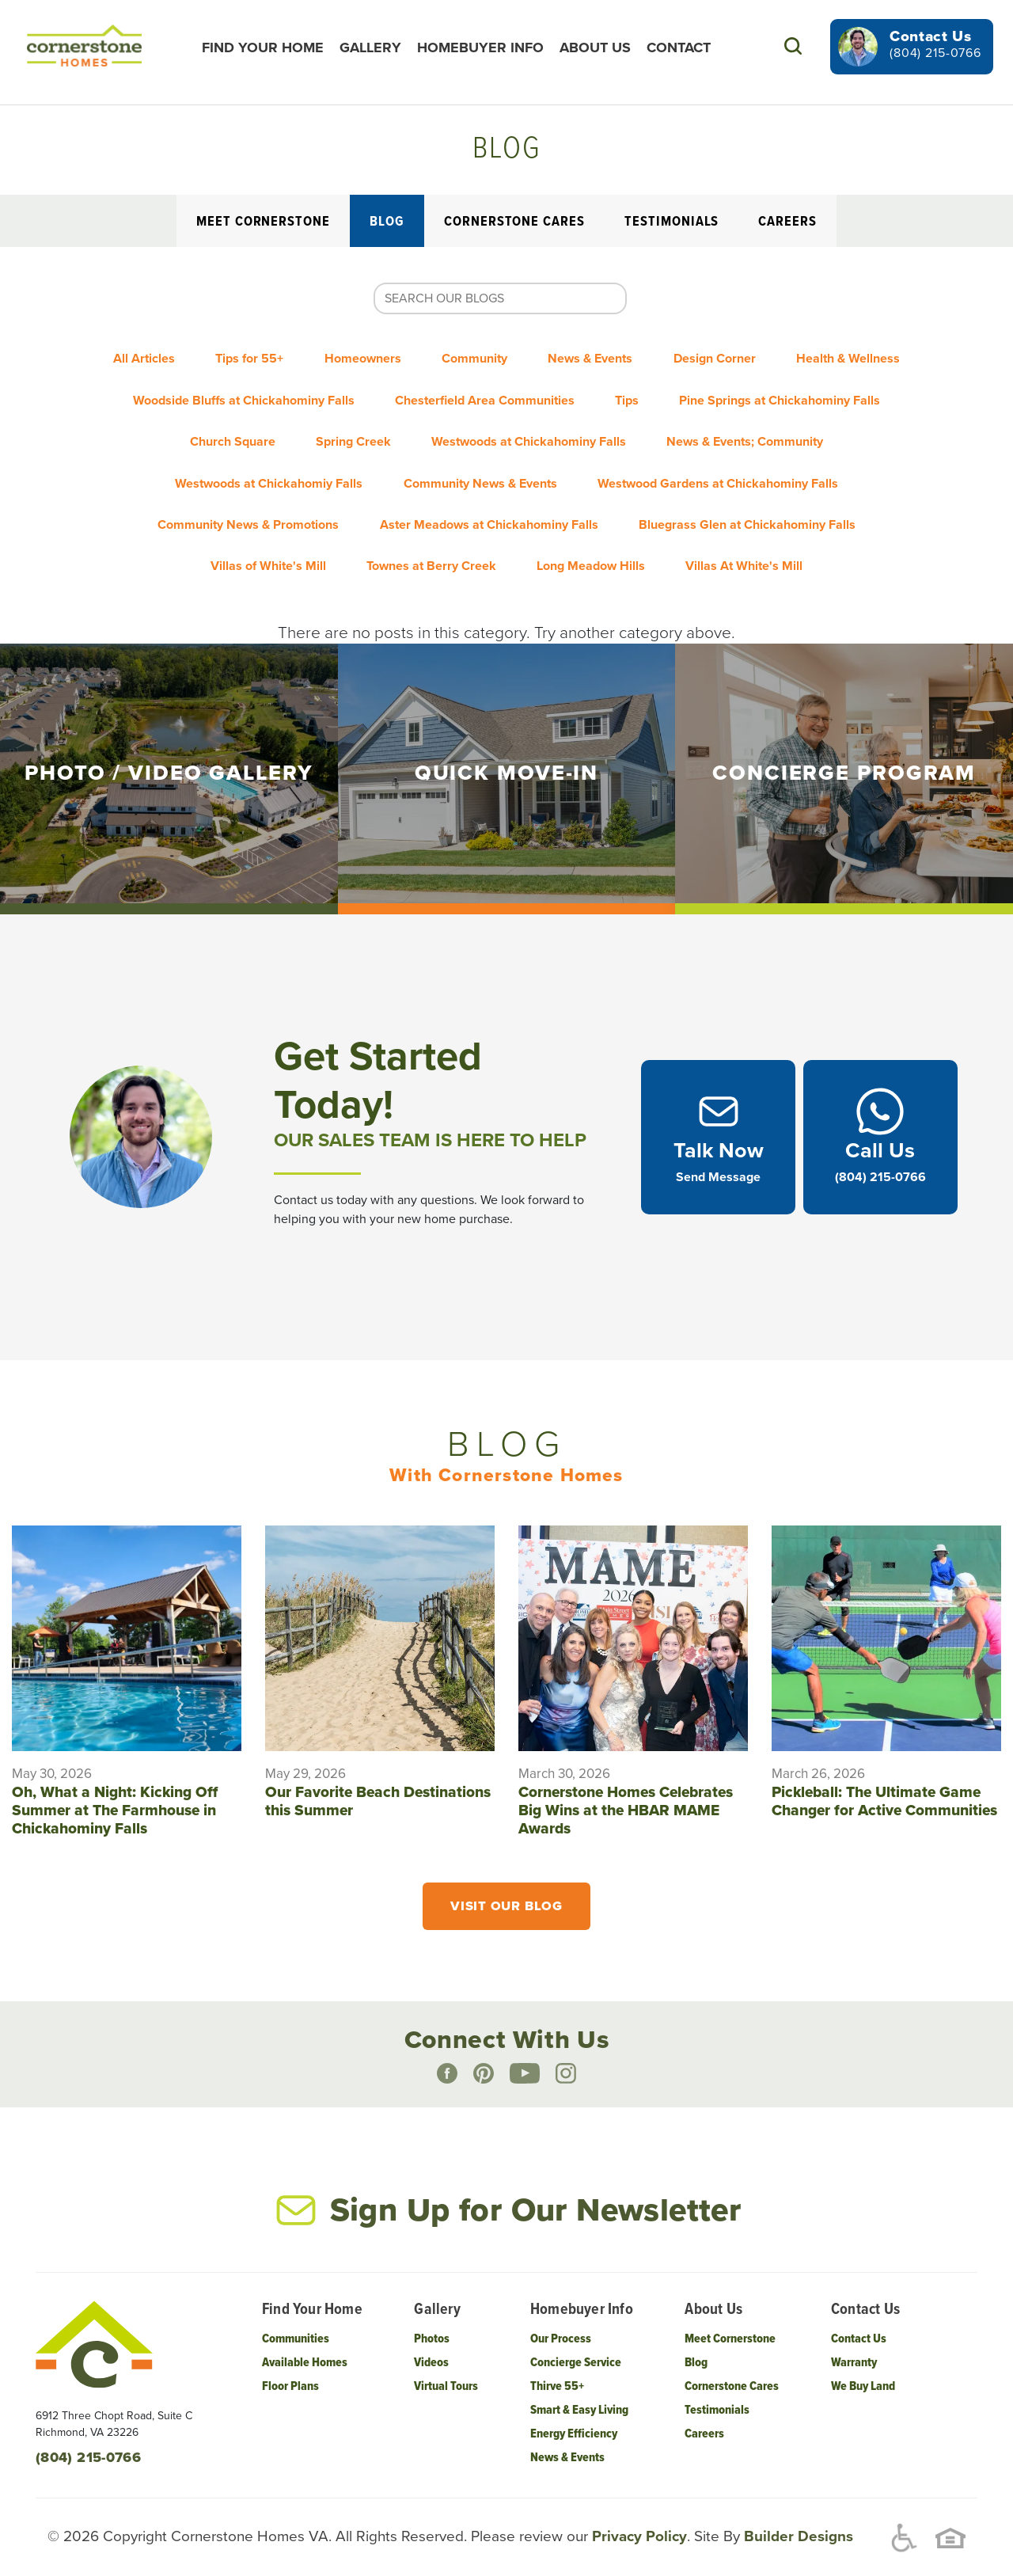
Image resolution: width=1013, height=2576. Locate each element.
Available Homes (304, 2341)
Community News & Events (734, 449)
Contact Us (858, 2317)
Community (554, 354)
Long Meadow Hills (821, 512)
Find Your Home (273, 47)
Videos (431, 2341)
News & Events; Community (281, 449)
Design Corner (824, 354)
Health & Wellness (211, 385)
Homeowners (427, 354)
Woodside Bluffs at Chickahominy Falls (429, 385)
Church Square (445, 417)
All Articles (180, 354)
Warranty (854, 2341)
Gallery (381, 47)
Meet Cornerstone (263, 222)
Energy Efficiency (573, 2412)
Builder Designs (796, 2514)
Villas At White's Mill (506, 544)
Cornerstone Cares (514, 222)
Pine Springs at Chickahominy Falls (246, 417)
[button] (792, 46)
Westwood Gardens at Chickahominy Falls (251, 480)
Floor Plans (290, 2365)
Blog (387, 222)
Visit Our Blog (506, 1884)
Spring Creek (580, 417)
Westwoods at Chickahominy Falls (770, 417)
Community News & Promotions (518, 480)
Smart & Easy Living (579, 2388)
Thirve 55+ (557, 2365)
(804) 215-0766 (935, 53)
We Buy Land (863, 2365)
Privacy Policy (637, 2514)
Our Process (560, 2317)
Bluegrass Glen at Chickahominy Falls (246, 512)
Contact (689, 47)
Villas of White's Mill (468, 512)
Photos (432, 2317)
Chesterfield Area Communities (685, 385)
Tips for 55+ (300, 354)
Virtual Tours (446, 2365)
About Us (605, 47)
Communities (295, 2317)
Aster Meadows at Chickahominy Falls (773, 480)
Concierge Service (575, 2341)
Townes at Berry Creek (646, 512)
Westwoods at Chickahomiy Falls (508, 449)
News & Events (685, 354)
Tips (842, 385)
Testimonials (671, 222)
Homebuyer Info (490, 47)
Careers (787, 222)
